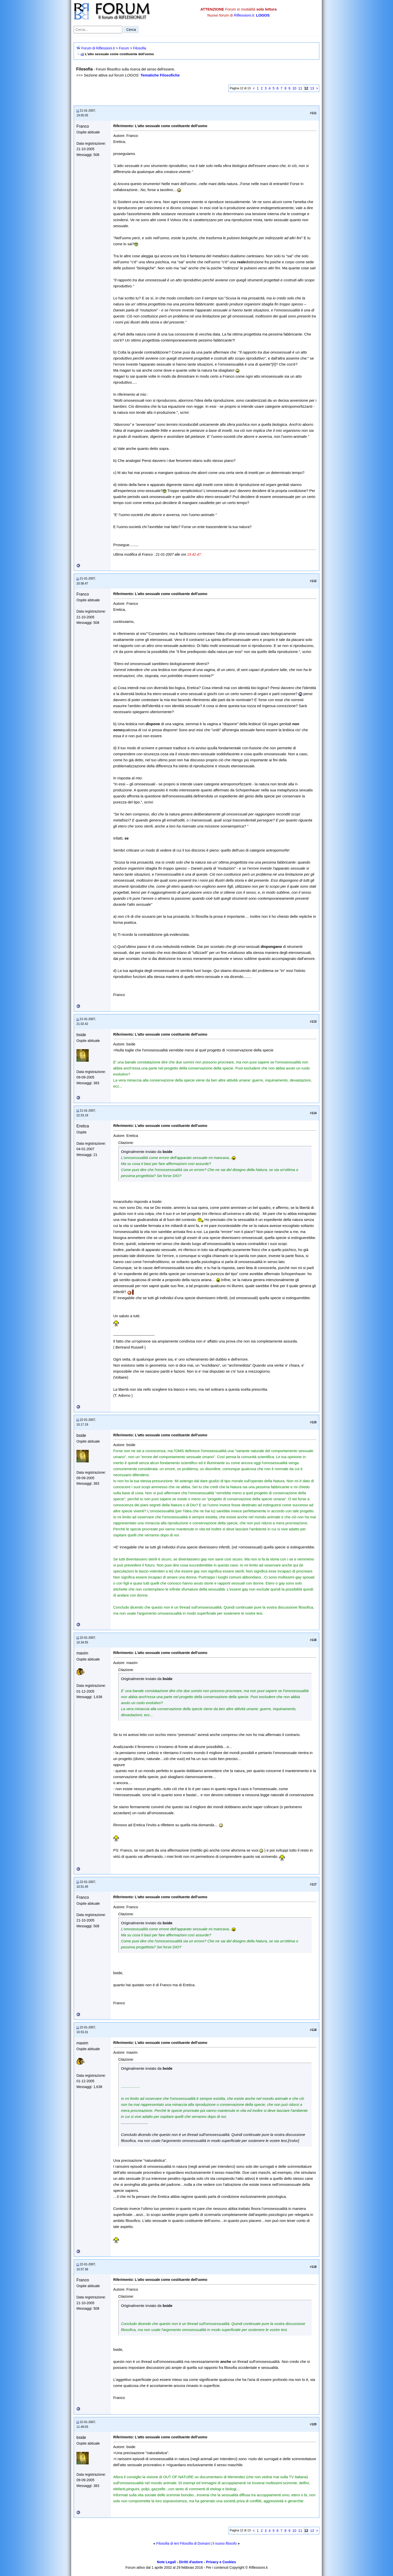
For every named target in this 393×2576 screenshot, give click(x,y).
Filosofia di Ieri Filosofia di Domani (183, 2543)
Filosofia (139, 48)
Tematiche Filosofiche (159, 75)
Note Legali (166, 2562)
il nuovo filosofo (225, 2543)
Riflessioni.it (244, 15)
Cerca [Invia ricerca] (131, 30)
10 (294, 88)
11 (300, 88)
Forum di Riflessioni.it (98, 48)
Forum (124, 48)
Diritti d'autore (191, 2562)
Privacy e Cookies (221, 2562)
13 (312, 88)
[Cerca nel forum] (98, 29)
